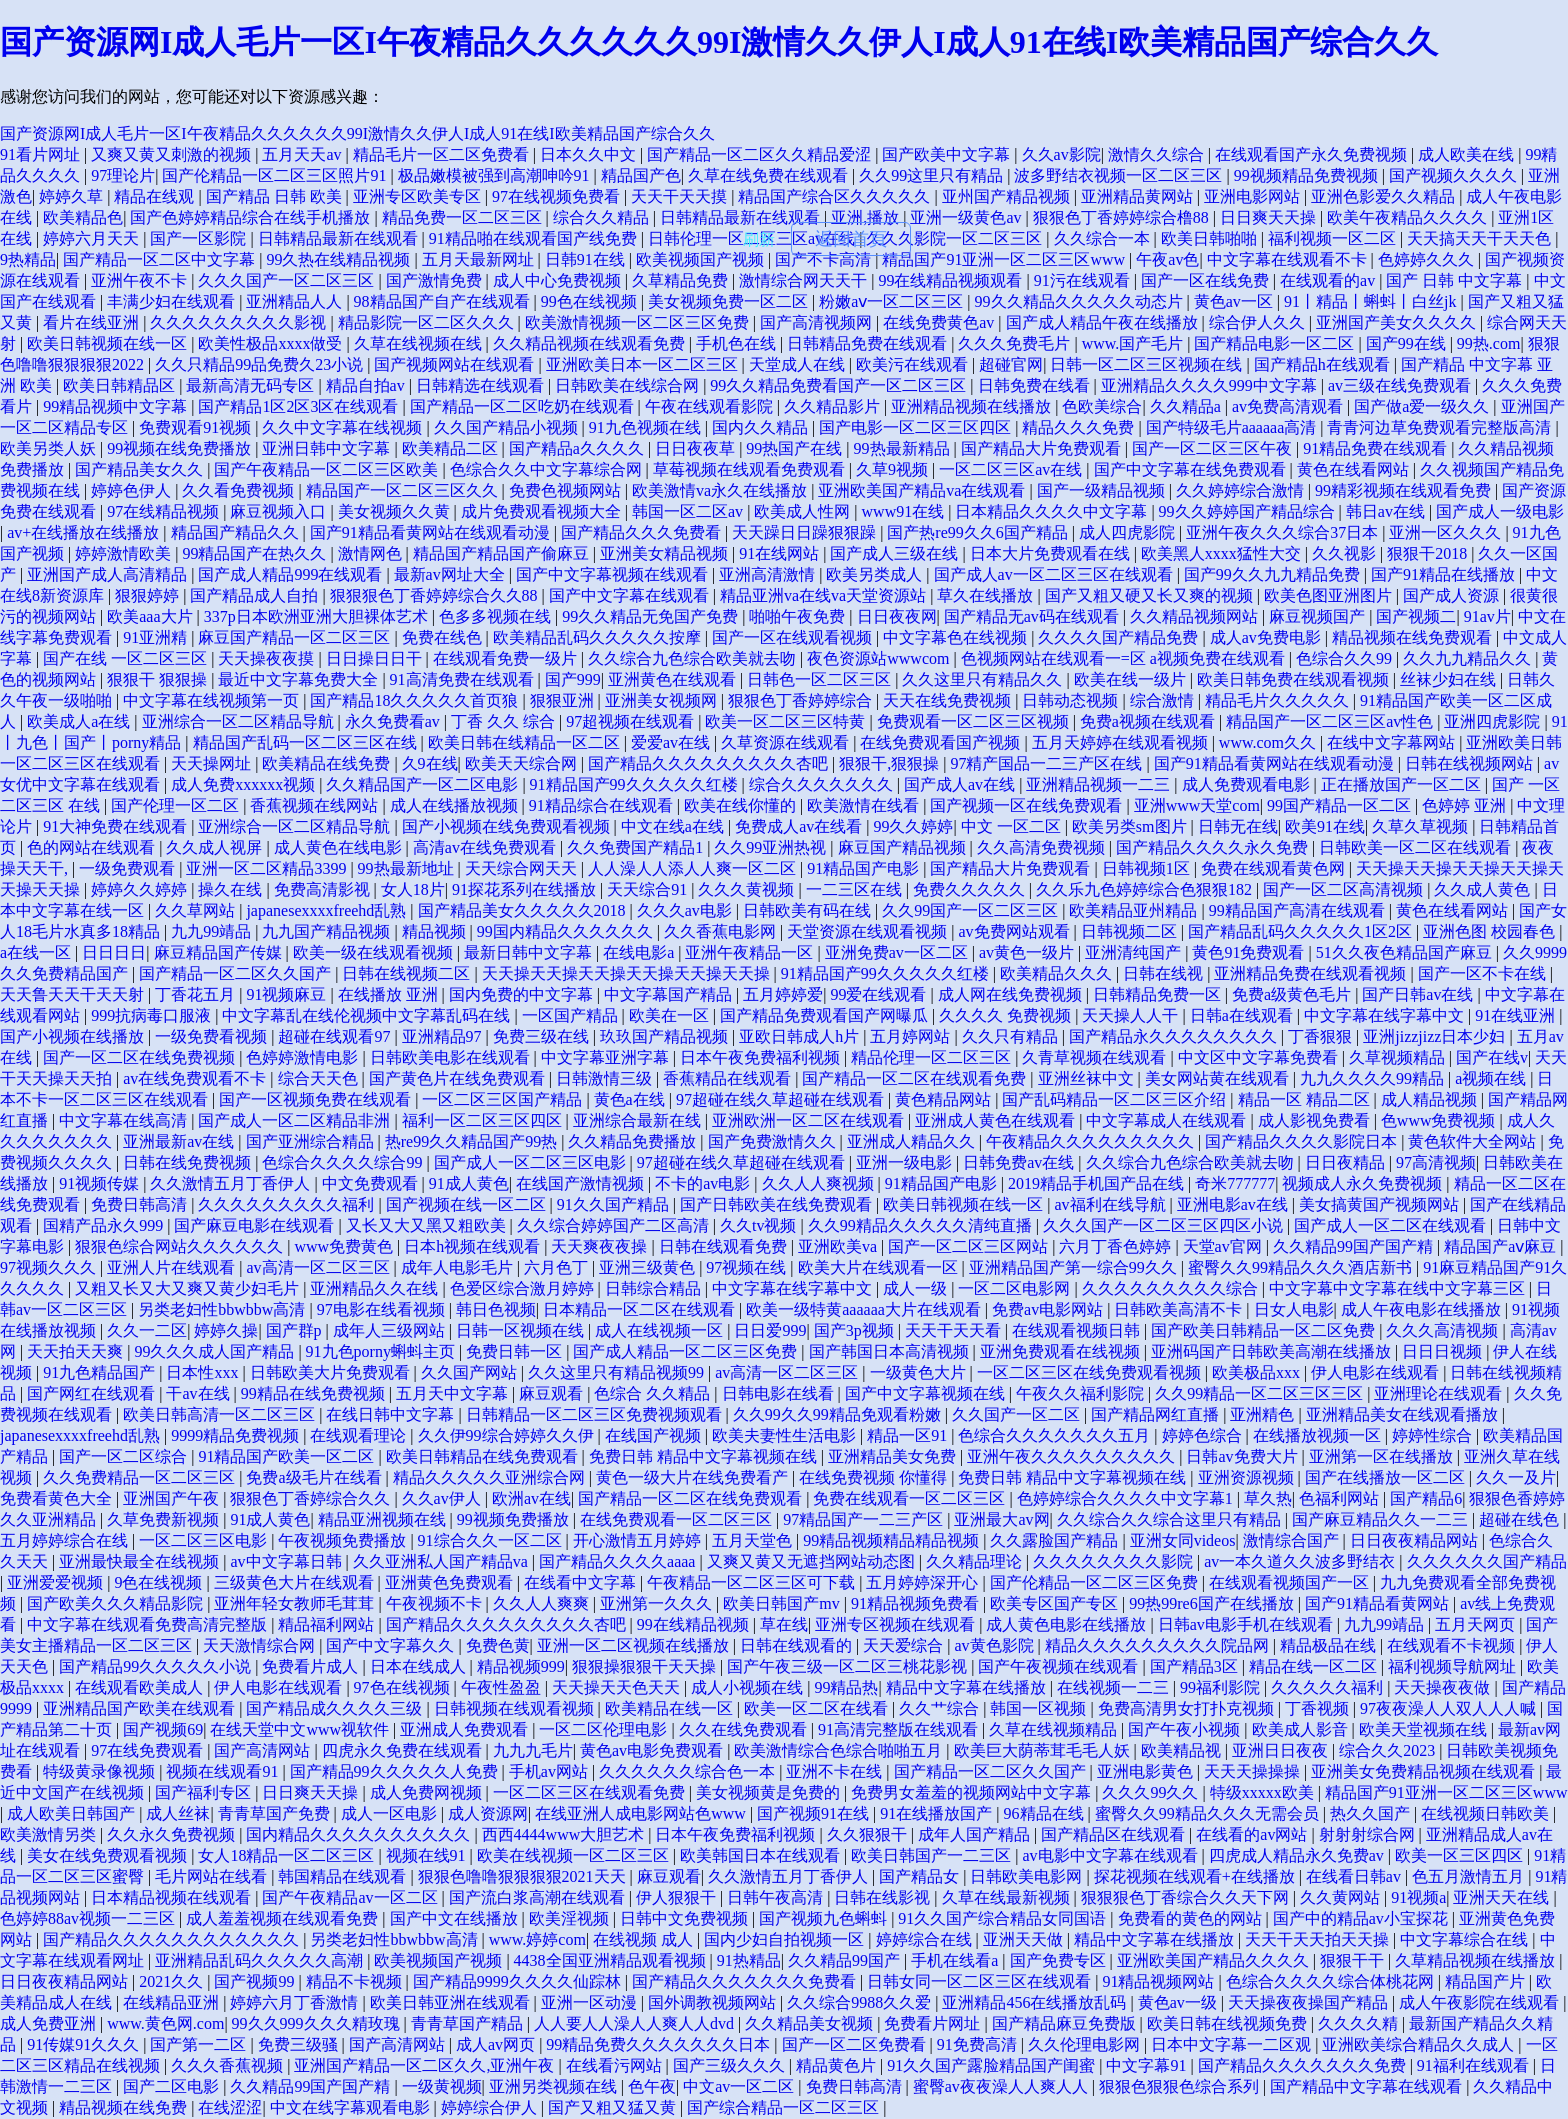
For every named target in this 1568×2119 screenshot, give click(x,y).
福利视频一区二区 (1334, 238)
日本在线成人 (420, 1666)
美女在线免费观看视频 (109, 1855)
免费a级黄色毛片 (1293, 994)
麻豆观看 (553, 1393)
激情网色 (372, 553)
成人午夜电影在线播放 (1423, 1309)
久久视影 (1346, 553)
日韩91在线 (587, 259)
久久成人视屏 (216, 847)
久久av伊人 (443, 1498)
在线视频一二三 (1115, 1687)
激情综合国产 (1293, 1540)
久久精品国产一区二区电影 (424, 784)
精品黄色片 (838, 2065)
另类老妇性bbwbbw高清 (223, 1309)
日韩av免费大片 (1243, 1456)
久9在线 (430, 763)
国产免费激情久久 (774, 1141)
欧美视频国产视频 (702, 259)
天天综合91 (649, 889)
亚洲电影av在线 (1234, 1204)
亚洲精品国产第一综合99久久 (1075, 1267)
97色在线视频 (404, 1687)
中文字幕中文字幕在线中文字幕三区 (1399, 1288)
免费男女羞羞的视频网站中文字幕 (973, 1792)
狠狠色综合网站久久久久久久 (181, 1246)
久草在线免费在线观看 (770, 175)
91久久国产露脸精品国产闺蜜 (993, 2065)
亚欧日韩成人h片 (801, 1036)
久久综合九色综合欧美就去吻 (694, 658)
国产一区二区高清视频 (1345, 889)
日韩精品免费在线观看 (869, 343)
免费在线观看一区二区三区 (911, 1498)
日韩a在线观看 (1243, 1015)
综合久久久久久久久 (823, 784)
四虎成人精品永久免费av (1298, 1855)
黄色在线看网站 (1355, 469)
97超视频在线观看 (632, 721)
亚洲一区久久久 (1447, 532)
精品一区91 (909, 1435)
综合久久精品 (603, 217)
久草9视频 (894, 469)
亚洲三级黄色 (649, 1267)
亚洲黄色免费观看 (451, 1582)
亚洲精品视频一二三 (1100, 784)
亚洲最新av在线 (180, 1141)
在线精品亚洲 (173, 2002)
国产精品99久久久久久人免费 (396, 1771)
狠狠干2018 (1429, 553)
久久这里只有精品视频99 (618, 1372)
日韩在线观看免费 (725, 1246)
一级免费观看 (129, 868)
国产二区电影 (173, 2086)
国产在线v (1492, 1057)
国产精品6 (1426, 1498)
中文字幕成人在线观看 (1168, 1120)
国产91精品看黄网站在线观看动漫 (432, 532)
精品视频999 (521, 1666)
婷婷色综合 (1204, 1435)
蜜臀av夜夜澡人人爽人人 (1002, 2086)
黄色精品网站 (945, 1099)
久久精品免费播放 (634, 1141)
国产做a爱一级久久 (1423, 406)
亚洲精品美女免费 (894, 1456)
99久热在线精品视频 (340, 259)
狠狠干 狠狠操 (159, 679)
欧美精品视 (1183, 1750)
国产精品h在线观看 (1324, 364)
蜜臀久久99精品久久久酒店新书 (1302, 1267)
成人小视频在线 (749, 1687)
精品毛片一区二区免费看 (443, 154)
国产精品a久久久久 (578, 448)
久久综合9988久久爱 (861, 2002)
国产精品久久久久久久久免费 (1304, 2065)
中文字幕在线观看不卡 (1289, 259)
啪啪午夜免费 (799, 616)
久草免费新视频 (165, 1519)
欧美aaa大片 (151, 616)
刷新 (759, 239)
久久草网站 (197, 910)
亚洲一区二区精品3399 (268, 868)
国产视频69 (163, 1729)
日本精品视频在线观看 (173, 1897)
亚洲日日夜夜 (1282, 1750)
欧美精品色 (83, 217)
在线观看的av (1329, 280)
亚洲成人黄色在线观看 (997, 1120)
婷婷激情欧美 (125, 553)
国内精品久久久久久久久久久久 (360, 1834)
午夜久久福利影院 (1082, 1393)
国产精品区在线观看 (1115, 1834)
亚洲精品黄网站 (1139, 196)
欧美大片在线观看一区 (880, 1267)
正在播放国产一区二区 (1403, 784)
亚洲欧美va (839, 1246)
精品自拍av (367, 385)
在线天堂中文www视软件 (301, 1729)
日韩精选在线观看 (482, 385)
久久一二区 (147, 1330)
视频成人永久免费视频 (1364, 1183)
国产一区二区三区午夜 (1214, 448)
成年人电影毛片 (459, 1267)
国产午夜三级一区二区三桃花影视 (849, 1666)
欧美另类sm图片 (1131, 826)
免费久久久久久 (971, 889)
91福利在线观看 (1475, 2065)
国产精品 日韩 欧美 (276, 196)
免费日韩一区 (516, 1351)
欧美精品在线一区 (671, 1708)
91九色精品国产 (101, 1372)
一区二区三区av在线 (1012, 469)
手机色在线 (738, 343)
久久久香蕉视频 (229, 2065)
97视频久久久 (50, 1267)
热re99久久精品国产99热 (473, 1141)
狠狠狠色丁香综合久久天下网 (1187, 1897)
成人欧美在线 (1468, 154)
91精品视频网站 (1160, 1981)
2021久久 (173, 1981)
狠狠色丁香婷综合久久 (312, 1498)
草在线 (784, 1624)
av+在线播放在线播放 (85, 532)
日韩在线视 (1165, 973)
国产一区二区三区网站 (970, 1246)
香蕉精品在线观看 (729, 1078)
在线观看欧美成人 (141, 1687)
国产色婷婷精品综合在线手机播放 (252, 217)
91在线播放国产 (938, 1813)
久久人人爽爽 (543, 1603)
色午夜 (652, 2086)
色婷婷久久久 (1428, 259)
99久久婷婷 (913, 826)
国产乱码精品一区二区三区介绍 (1116, 1099)
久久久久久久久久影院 (1115, 1561)
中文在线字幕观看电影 (352, 2107)
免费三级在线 (543, 1036)
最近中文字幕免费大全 (300, 679)
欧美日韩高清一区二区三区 (221, 1414)
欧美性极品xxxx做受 (272, 343)
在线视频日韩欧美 (1487, 1813)
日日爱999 (770, 1330)
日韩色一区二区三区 (821, 679)
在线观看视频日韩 (1078, 1330)
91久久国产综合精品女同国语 (1004, 1918)
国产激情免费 (436, 280)
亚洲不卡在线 (836, 1771)
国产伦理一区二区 (177, 805)
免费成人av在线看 (800, 826)
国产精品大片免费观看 (1043, 448)
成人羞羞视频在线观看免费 (284, 1918)
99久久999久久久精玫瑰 (318, 2023)
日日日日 (114, 952)
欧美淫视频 (571, 1918)
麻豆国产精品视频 (904, 847)
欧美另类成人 (876, 574)
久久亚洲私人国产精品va (442, 1561)
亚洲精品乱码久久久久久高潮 (261, 1960)
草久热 (1268, 1498)
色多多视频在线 (497, 616)
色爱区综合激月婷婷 (524, 1288)
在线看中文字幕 (582, 1582)
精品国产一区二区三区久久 (404, 490)
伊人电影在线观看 (1377, 1372)
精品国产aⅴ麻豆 (1502, 1246)
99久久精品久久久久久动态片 (1081, 301)
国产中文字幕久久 (392, 1645)
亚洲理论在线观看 (1440, 1393)
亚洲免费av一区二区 (898, 952)
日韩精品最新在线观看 (742, 217)
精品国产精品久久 (237, 532)
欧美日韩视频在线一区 (109, 343)
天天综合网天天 (523, 868)
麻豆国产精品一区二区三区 (296, 637)
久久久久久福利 (1329, 1687)
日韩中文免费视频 (686, 1918)
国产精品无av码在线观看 (1033, 616)
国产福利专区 (205, 1792)
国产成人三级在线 (896, 553)
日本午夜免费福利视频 (762, 1057)
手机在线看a (956, 1960)
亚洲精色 (1264, 1414)
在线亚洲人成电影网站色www (642, 1813)
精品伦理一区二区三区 (933, 1057)
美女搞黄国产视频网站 (1381, 1204)
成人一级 (917, 1288)
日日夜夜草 (697, 448)
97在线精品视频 (165, 511)
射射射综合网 (1369, 1834)
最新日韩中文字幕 (530, 952)
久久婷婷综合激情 (1242, 490)
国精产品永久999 (105, 1225)
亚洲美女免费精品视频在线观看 (1425, 1771)
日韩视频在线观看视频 (516, 1708)
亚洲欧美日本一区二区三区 (644, 364)
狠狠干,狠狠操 (891, 763)
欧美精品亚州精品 (1135, 910)
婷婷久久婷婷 (141, 889)
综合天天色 (320, 1078)
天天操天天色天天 (618, 1687)
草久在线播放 (987, 595)
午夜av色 (1167, 259)
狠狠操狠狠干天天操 (646, 1666)
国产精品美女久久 (141, 469)
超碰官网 (1011, 364)
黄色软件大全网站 (1474, 1141)
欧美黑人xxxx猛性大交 (1223, 553)
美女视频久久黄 (396, 511)
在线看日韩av (1355, 1876)
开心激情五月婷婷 (639, 1540)
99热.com (1489, 343)
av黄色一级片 (1028, 952)
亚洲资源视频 (1248, 1477)
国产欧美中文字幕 (948, 154)
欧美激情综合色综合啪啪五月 (840, 1750)
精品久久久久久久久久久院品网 (1159, 1645)
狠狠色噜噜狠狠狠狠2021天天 (524, 1876)
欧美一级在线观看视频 (375, 952)
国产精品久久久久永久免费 (1214, 847)
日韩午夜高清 (777, 1897)
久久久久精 (1360, 2023)
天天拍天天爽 (77, 1351)
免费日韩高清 (141, 1204)
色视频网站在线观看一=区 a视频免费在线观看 (1125, 658)
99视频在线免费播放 (181, 448)
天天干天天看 (955, 1330)
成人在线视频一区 (661, 1330)
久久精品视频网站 (1196, 616)
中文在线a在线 (674, 826)
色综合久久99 (1346, 658)
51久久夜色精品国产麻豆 (1406, 952)
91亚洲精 (157, 637)
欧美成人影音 (1302, 1729)
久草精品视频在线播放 (1477, 1960)
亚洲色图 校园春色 (1491, 931)
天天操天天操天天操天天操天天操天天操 (628, 973)
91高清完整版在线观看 (900, 1729)
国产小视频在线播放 (74, 1036)
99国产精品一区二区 (1341, 805)
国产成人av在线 (961, 784)
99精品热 (846, 1687)
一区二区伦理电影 (605, 1729)
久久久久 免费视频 (1007, 1015)
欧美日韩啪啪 (1211, 238)
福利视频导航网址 (1454, 1666)
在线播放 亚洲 (390, 994)
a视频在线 (1492, 1078)
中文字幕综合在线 (1466, 1939)
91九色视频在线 (647, 427)
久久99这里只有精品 (933, 175)
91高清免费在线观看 (464, 679)
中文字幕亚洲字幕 (607, 1057)
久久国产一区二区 (1018, 1414)
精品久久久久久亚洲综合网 (491, 1477)
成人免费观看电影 (1248, 784)
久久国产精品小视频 (508, 427)
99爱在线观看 (880, 994)
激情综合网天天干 (805, 280)
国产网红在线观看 (93, 1393)
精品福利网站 (328, 1624)
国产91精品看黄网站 (1379, 1603)
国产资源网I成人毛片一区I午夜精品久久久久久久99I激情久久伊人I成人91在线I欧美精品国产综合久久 (719, 42)
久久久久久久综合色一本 (689, 1771)
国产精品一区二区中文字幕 (161, 259)
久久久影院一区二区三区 (956, 238)
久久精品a (1187, 406)
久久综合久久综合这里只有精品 (1171, 1519)
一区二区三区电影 (205, 1540)
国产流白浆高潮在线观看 (539, 1897)
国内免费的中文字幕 (523, 994)
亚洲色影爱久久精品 (1385, 196)
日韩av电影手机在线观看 (1247, 1624)
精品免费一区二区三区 (464, 217)
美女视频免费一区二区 (730, 301)
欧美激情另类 (50, 1834)
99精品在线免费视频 (315, 1393)
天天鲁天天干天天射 (74, 994)
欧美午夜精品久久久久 (1409, 217)
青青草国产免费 (276, 1813)
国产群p (296, 1330)
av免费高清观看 (1289, 406)
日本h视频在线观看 (474, 1246)
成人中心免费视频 (559, 280)
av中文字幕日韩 (287, 1561)
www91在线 (905, 511)
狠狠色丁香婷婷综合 (802, 700)
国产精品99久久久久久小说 (157, 1666)
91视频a (1418, 1897)
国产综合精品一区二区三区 (785, 2107)
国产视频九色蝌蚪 (825, 1918)
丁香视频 (1319, 1708)
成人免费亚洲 (50, 2023)
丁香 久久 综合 (505, 721)
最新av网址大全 (451, 574)
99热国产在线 (796, 448)
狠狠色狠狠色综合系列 (1181, 2086)
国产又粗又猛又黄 (614, 2107)
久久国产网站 (471, 1372)
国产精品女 (921, 1876)
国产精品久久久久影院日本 (1303, 1141)
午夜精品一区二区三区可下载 (753, 1582)
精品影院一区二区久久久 (428, 322)
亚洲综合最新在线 (639, 1120)
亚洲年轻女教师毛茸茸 (296, 1603)
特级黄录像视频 (101, 1771)
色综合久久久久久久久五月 (1056, 1435)
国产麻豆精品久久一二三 (1382, 1519)
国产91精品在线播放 (1445, 574)
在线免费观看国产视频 (942, 742)
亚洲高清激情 (769, 574)
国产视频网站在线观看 (456, 364)
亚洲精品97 (444, 1036)
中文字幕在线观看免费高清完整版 (149, 1624)
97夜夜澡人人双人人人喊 (1450, 1708)
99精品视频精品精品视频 (893, 1540)
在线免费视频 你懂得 (875, 1477)
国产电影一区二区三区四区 (917, 427)
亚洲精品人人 (296, 301)
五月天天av (303, 154)
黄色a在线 (631, 1099)
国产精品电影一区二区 (1276, 343)
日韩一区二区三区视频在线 (1148, 364)
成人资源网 (488, 1813)
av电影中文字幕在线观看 (1111, 1855)
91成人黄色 (469, 1183)
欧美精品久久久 (1058, 973)
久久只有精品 (1012, 1036)
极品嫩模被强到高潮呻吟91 (496, 175)
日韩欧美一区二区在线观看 (1417, 847)
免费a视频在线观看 (1149, 721)
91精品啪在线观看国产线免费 (535, 238)
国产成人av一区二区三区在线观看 (1055, 574)
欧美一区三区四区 (1461, 1855)
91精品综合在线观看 (603, 805)
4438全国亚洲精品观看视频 (612, 1960)
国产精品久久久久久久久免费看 (746, 1981)
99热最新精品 (904, 448)
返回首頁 (851, 239)
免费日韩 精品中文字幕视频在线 (705, 1456)
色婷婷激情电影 (304, 1057)
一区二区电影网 (1016, 1288)
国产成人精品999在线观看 (292, 574)
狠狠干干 (1354, 1960)
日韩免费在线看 (1036, 385)
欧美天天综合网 (523, 763)
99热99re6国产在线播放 (1213, 1603)
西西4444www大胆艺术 (565, 1834)
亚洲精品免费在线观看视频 (1312, 973)
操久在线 (232, 889)
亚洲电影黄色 (1147, 1771)
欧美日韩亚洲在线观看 (452, 2002)
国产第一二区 (200, 2044)
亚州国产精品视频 (1008, 196)
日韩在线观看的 (798, 1645)
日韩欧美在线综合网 (629, 385)
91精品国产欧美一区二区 (288, 1456)
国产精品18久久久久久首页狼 (416, 700)
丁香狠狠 (1322, 1036)
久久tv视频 (760, 1225)
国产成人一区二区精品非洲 (296, 1120)
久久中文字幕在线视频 (344, 427)
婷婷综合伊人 (491, 2107)
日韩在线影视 (884, 1897)
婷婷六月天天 (93, 238)
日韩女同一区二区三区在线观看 (981, 1981)
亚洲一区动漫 (591, 2002)
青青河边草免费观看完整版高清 (1441, 427)
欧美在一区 (671, 1015)
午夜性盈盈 (503, 1687)
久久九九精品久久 (1469, 658)
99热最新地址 (408, 868)
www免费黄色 (345, 1246)
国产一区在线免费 (1207, 280)
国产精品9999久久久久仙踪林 (519, 1981)
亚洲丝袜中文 (1088, 1078)
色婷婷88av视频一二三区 (89, 1918)
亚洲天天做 (1025, 1939)
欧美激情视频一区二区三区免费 (639, 322)
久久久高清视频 (1444, 1330)
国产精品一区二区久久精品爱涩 (761, 154)
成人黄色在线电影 (340, 847)
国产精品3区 (1196, 1666)
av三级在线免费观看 (1401, 385)
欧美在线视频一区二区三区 (575, 1855)
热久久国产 (1372, 1813)
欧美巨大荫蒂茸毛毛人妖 (1044, 1750)
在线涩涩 (230, 2107)
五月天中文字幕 (454, 1393)
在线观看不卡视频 (1453, 1645)
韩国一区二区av (689, 511)
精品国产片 (1487, 1981)
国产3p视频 (856, 1330)
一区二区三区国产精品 (504, 1099)
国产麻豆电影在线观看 (256, 1225)
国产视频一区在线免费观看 (1028, 805)
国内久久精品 (762, 427)
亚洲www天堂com (1197, 805)
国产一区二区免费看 (856, 2044)
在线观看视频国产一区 (1291, 1582)
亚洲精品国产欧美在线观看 (141, 1708)
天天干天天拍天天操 (1319, 1939)
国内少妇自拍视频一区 (786, 1939)
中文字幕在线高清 (125, 1120)
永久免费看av (394, 721)
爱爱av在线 (672, 742)
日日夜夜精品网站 (1416, 1540)
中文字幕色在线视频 (957, 637)
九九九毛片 (533, 1750)
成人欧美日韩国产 (73, 1813)
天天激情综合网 (261, 1645)
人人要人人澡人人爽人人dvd (636, 2023)
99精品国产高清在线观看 (1299, 910)
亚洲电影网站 (1254, 196)
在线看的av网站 (1253, 1834)
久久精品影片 (834, 406)
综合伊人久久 (1259, 322)
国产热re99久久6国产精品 (979, 532)
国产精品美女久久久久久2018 (524, 910)
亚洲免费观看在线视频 (1062, 1351)
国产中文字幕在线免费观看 (1192, 469)
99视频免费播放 (515, 1519)
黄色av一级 (1179, 2002)
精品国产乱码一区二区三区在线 (307, 742)
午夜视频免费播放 (344, 1540)
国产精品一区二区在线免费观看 (692, 1498)
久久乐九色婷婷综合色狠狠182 (1146, 889)
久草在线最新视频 (1008, 1897)
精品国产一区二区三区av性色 (1331, 721)
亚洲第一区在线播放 (1383, 1456)
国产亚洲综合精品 (312, 1141)
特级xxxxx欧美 (1264, 1792)
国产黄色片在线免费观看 (459, 1078)
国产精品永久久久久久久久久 (1175, 1036)
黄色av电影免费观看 (653, 1750)
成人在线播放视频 (456, 805)
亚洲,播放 (867, 217)
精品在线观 (156, 196)
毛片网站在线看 (213, 1876)
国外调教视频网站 (714, 2002)
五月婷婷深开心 (924, 1582)
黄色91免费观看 (1250, 952)
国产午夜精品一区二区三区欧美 (328, 469)
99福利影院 (1222, 1687)
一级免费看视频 (213, 1036)
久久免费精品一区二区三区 (141, 1477)
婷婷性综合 (1434, 1435)
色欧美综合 (1102, 406)
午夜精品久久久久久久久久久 (1092, 1141)
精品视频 (436, 931)
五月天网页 (1477, 1624)
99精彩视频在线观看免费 (1405, 490)
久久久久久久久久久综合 (1172, 1288)
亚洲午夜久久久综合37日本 (1284, 532)
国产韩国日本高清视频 (891, 1351)
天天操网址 (213, 763)
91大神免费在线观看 (117, 826)
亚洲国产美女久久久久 (1398, 322)
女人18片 (413, 889)
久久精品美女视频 (811, 2023)
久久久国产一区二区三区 (288, 280)
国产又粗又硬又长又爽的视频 (1151, 595)
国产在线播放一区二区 (1387, 1477)
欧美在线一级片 (1132, 679)
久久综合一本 (1104, 238)
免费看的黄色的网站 (1192, 1918)
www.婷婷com (537, 1939)
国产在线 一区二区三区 (127, 658)
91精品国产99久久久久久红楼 (636, 784)
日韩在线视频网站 (1471, 763)
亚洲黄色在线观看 (674, 679)
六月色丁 (558, 1267)
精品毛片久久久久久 (1279, 700)
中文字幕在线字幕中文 (1386, 1015)
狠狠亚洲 (564, 700)
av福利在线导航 (1111, 1204)
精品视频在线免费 (125, 2107)
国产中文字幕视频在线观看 (614, 574)
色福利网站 (1341, 1498)
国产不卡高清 (825, 259)
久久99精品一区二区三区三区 (1261, 1393)
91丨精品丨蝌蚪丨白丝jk (1372, 301)
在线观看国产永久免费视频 (1313, 154)
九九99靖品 (213, 931)
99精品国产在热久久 (256, 553)
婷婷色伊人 (133, 490)
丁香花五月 (197, 994)
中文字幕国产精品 (670, 994)
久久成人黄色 (1484, 889)
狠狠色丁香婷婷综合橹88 (1123, 217)
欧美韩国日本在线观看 (762, 1855)
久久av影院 (1061, 154)
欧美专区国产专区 (1056, 1603)
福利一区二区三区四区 (484, 1120)
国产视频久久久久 (1455, 175)
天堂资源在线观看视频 (869, 931)
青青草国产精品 (469, 2023)
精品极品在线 (1330, 1645)
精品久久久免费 (1080, 427)
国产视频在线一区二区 (468, 1204)
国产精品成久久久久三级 (336, 1708)
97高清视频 (1436, 1162)
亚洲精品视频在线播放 (973, 406)
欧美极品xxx (1258, 1372)
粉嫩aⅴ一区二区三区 (893, 301)
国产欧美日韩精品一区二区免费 (1265, 1330)
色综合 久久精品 (654, 1393)
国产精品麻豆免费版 (1066, 2023)
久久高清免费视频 (1043, 847)
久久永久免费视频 (173, 1834)
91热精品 (749, 1960)
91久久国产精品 (615, 1204)
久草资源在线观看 (787, 742)
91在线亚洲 (1517, 1015)
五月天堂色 (754, 1540)
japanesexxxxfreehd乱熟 (328, 910)
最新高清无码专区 (252, 385)
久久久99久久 (1152, 1792)
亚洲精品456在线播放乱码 (1036, 2002)
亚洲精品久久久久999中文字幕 (1211, 385)
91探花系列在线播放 (526, 889)
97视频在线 (748, 1267)
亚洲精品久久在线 (376, 1288)
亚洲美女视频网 (663, 700)
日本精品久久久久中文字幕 (1053, 511)
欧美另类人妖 (50, 448)
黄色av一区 (1235, 301)
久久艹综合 (941, 1708)
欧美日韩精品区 (121, 385)
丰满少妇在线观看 (173, 301)
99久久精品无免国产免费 (652, 616)
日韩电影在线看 (780, 1393)
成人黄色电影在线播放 (1068, 1624)
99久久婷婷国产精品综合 (1249, 511)
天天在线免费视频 (949, 700)
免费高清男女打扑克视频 (1188, 1708)
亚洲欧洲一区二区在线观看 (810, 1120)
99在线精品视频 (695, 1624)
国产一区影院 (200, 238)
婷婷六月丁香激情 (296, 2002)
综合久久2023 (1389, 1750)
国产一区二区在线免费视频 (141, 1057)
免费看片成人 (312, 1666)
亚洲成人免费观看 (466, 1729)
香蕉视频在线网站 (316, 805)
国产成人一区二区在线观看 (1392, 1225)
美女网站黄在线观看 (1219, 1078)
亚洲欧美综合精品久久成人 (1420, 2044)
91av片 (1487, 616)
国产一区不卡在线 (1484, 973)
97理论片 (123, 175)
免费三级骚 (300, 2044)
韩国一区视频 (1040, 1708)
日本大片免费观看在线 (1052, 553)
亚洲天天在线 (1503, 1897)
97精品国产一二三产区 (865, 1519)
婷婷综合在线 (926, 1939)
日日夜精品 (1347, 1162)
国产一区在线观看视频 (794, 637)
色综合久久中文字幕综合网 (548, 469)
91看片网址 (42, 154)
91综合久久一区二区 (492, 1540)
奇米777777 (1235, 1183)
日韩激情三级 (606, 1078)
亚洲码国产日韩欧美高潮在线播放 (1273, 1351)
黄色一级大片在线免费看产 (694, 1477)
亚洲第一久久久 (658, 1603)
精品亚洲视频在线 (384, 1519)
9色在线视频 (160, 1582)
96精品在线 (1046, 1813)
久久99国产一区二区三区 (972, 910)
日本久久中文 (590, 154)
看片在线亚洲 (93, 322)
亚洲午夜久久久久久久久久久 (1073, 1456)
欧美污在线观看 (914, 364)
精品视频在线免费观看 (1414, 637)
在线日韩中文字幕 (392, 1414)
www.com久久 (1269, 742)
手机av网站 (550, 1771)
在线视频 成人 (645, 1939)
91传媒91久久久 (85, 2044)
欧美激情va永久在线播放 (721, 490)
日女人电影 (1294, 1309)
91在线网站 (781, 553)
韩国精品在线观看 (344, 1876)
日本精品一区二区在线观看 (641, 1309)
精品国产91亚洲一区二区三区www (1005, 259)
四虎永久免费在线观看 (404, 1750)
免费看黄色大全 (58, 1498)
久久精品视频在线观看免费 (591, 343)
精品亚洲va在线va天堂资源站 (825, 595)
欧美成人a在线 (80, 721)
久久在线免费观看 (745, 1729)
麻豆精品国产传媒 (220, 952)
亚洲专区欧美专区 (419, 196)
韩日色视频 (496, 1309)
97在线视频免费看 (558, 196)
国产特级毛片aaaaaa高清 (1233, 427)
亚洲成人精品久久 (913, 1141)
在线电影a (640, 952)
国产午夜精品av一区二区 (351, 1897)
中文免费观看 (372, 1183)
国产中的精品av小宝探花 (1362, 1918)
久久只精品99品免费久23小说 (261, 364)
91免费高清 (979, 2044)
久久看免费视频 (240, 490)
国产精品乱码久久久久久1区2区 (1302, 931)
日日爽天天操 (1270, 217)
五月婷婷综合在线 (66, 1540)
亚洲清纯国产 (1135, 952)
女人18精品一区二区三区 (288, 1855)
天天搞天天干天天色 (1481, 238)
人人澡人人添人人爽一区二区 (694, 868)
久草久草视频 (1422, 826)
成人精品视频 (1431, 1099)
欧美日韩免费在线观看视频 (1295, 679)
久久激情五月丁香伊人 (232, 1183)
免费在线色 (444, 637)
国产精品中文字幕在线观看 (1368, 2086)
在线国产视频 (655, 1435)
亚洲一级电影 (906, 1162)
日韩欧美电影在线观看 (452, 1057)
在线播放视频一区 (1319, 1435)
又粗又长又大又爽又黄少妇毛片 (189, 1288)
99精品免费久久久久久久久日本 (660, 2044)
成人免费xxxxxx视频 (245, 784)
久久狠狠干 (869, 1834)
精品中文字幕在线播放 (968, 1687)
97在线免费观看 (149, 1750)
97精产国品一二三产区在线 (1048, 763)
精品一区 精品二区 (1306, 1099)
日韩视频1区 (1148, 868)
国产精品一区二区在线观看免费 (916, 1078)
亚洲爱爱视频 (57, 1582)
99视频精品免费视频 (1308, 175)
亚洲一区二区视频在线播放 (635, 1645)
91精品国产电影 (865, 868)
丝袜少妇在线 (1450, 679)
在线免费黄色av (940, 322)
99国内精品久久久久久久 (567, 931)
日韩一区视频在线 (522, 1330)
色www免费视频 (1440, 1120)
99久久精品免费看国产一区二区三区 (840, 385)
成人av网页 (497, 2044)
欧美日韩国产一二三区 (933, 1855)
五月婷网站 (912, 1036)
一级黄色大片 (920, 1372)
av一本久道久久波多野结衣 (1301, 1561)
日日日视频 (1444, 1351)
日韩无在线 (1238, 826)
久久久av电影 (686, 910)
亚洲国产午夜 (173, 1498)
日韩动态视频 (1072, 700)
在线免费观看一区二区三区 (678, 1519)
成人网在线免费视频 (1012, 994)
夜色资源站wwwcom (880, 658)
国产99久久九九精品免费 (1274, 574)
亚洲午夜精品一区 (751, 952)
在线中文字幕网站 (1393, 742)
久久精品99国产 (846, 1960)
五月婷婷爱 (783, 994)
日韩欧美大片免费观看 (332, 1372)
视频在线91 (428, 1855)
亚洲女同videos (1183, 1540)
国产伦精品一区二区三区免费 (1096, 1582)
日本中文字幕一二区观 (1233, 2044)
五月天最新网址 (480, 259)
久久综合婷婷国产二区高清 (615, 1225)
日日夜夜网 (897, 616)
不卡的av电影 (704, 1183)
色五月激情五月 (1470, 1876)
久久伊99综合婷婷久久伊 (508, 1435)
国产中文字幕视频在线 (927, 1393)
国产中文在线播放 (456, 1918)
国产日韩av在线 (1419, 994)
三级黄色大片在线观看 (296, 1582)
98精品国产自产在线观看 (444, 301)
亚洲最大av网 (1001, 1519)
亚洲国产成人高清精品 (109, 574)
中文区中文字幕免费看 (1260, 1057)
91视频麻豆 (288, 994)
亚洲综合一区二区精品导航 (240, 721)
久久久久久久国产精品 (1487, 1561)
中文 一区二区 (1013, 826)
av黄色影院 (995, 1645)
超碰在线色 (1521, 1519)
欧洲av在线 (531, 1498)
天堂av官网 (1224, 1246)
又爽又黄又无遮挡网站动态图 (813, 1561)
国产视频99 (256, 1981)
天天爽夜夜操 (601, 1246)
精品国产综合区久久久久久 (836, 196)
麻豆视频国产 (1319, 616)
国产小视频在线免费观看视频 (508, 826)
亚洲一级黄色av (967, 217)
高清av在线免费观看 (486, 847)
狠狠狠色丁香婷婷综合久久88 (436, 595)
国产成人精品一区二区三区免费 (687, 1351)
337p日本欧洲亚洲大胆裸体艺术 (318, 616)
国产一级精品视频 (1103, 490)
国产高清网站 (264, 1750)
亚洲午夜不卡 (141, 280)
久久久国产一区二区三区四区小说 (1165, 1225)
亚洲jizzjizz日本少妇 (1436, 1036)
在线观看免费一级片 (507, 658)
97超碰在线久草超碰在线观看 (782, 1099)
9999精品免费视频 (237, 1435)
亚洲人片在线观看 (173, 1267)
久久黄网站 (1342, 1897)
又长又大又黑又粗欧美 (428, 1225)
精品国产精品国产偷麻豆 (503, 553)
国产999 (573, 679)
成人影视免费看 (1316, 1120)
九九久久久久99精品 (1374, 1078)
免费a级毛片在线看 (315, 1477)
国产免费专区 (1060, 1960)
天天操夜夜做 (1444, 1687)
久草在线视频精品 (1055, 1729)
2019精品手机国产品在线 (1098, 1183)
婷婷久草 (73, 196)
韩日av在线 (1387, 511)
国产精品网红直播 (1157, 1414)
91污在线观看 (1084, 280)
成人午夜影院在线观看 (1481, 2002)
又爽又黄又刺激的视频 (173, 154)
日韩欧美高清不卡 (1180, 1309)
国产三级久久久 (731, 2065)
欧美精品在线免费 (328, 763)
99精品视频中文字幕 (117, 406)
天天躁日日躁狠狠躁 (806, 532)
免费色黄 (498, 1645)
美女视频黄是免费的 (770, 1792)
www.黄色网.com (165, 2023)
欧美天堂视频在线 (1425, 1729)
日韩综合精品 (655, 1288)
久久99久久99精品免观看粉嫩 (839, 1414)
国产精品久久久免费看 (643, 532)
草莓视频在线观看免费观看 (751, 469)
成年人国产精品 (976, 1834)
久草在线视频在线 (420, 343)
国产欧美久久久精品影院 (117, 1603)
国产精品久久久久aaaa (619, 1561)
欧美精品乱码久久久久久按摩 (599, 637)
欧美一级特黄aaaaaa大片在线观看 (865, 1309)
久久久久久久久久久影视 (240, 322)
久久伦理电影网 (1086, 2044)
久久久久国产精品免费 (1120, 637)
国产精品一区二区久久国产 (237, 973)
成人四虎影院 (1129, 532)
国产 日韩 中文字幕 (1456, 280)
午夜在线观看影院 (711, 406)
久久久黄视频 (748, 889)
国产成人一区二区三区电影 (532, 1162)
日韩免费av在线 (1020, 1162)
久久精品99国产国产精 (1355, 1246)
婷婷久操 (226, 1330)
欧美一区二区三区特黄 (787, 721)
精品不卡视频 (356, 1981)
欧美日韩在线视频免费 (1229, 2023)
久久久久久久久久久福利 (288, 1204)
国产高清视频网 (818, 322)
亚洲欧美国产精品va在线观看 (923, 490)
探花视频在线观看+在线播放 (1196, 1876)
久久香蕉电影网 (722, 931)
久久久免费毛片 (1016, 343)
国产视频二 (1416, 616)
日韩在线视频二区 (408, 973)
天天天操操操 (1254, 1771)
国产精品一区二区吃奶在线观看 (524, 406)
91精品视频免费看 (917, 1603)
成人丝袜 (178, 1813)
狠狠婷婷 (149, 595)
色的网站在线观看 (93, 847)
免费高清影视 (324, 889)
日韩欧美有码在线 (809, 910)
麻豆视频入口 (280, 511)
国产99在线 (1408, 343)
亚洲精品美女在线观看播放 (1404, 1414)
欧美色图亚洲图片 (1330, 595)
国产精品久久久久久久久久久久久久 (173, 1939)
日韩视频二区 (1131, 931)
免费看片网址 (934, 2023)
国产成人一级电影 (1500, 511)
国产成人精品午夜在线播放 (1104, 322)
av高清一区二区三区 (319, 1267)
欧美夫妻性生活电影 (786, 1435)
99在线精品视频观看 (952, 280)
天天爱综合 (905, 1645)
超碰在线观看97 (336, 1036)
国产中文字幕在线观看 (631, 595)
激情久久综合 (1158, 154)
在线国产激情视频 (582, 1183)
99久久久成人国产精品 (216, 1351)
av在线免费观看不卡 (196, 1078)
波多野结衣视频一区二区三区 (1120, 175)
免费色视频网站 (567, 490)
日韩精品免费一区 (1159, 994)
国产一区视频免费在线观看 (317, 1099)
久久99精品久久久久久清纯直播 (922, 1225)
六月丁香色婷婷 (1117, 1246)
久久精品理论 (976, 1561)
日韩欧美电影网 (1028, 1876)
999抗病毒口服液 (153, 1015)
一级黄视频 (442, 2086)
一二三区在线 (856, 889)
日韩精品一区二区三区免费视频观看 (596, 1414)
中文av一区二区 (740, 2086)
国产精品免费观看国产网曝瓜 (826, 1015)
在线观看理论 (360, 1435)
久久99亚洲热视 (772, 847)
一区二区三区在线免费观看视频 (1091, 1372)
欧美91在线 (1325, 826)
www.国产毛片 (1135, 343)
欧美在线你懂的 (742, 805)
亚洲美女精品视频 (666, 553)
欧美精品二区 (452, 448)
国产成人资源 (1453, 595)
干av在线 (199, 1393)
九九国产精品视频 (328, 931)
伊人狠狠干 (678, 1897)
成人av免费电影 (1267, 637)
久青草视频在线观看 (1096, 1057)
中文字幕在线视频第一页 (213, 700)
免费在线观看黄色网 (1275, 868)
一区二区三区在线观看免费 (591, 1792)
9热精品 (28, 259)
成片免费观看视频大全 (543, 511)
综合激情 (1164, 700)
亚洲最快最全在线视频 (141, 1561)
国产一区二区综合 (125, 1456)
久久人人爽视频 (820, 1183)
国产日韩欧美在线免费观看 (778, 1204)
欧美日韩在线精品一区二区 (526, 742)
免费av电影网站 (1049, 1309)
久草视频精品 (1399, 1057)
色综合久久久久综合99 (344, 1162)
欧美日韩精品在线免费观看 (484, 1456)
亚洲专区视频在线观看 (897, 1624)
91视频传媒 (101, 1183)
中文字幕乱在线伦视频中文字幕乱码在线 (368, 1015)
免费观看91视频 (197, 427)
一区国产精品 (572, 1015)
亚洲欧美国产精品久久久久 (1215, 1960)
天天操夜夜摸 (268, 658)
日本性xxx (204, 1372)
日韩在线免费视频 (189, 1162)
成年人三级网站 (391, 1330)
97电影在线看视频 (383, 1309)
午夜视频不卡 (436, 1603)
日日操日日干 (376, 658)
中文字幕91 (1148, 2065)
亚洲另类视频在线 (555, 2086)
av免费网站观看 (1015, 931)
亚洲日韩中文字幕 (328, 448)
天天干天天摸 (681, 196)
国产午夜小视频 (1186, 1729)
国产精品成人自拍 (256, 595)
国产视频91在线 (815, 1813)
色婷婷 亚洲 (1466, 805)
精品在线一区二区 (1315, 1666)
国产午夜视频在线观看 (1060, 1666)
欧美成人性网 (804, 511)
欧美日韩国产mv (783, 1603)
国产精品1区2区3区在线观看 (300, 406)
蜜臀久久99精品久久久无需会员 (1209, 1813)
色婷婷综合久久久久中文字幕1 (1127, 1498)
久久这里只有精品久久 (984, 679)
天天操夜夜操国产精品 (1310, 2002)
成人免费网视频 (428, 1792)
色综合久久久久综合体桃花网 (1332, 1981)
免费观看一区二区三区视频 (975, 721)
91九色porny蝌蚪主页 (382, 1351)
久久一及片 (1516, 1477)
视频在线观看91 (224, 1771)
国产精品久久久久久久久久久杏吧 (710, 763)
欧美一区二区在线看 (818, 1708)
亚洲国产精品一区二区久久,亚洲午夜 (426, 2065)
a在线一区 (37, 952)
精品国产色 (641, 175)
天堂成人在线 (799, 364)
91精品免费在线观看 (1377, 448)
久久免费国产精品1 (637, 847)
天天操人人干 (1132, 1015)
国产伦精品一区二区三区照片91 (276, 175)
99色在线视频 (591, 301)
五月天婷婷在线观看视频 (1122, 742)
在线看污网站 (616, 2065)
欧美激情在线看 (865, 805)
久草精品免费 (682, 280)
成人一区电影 (391, 1813)
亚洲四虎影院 (1494, 721)
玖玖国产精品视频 (666, 1036)
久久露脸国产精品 (1056, 1540)
